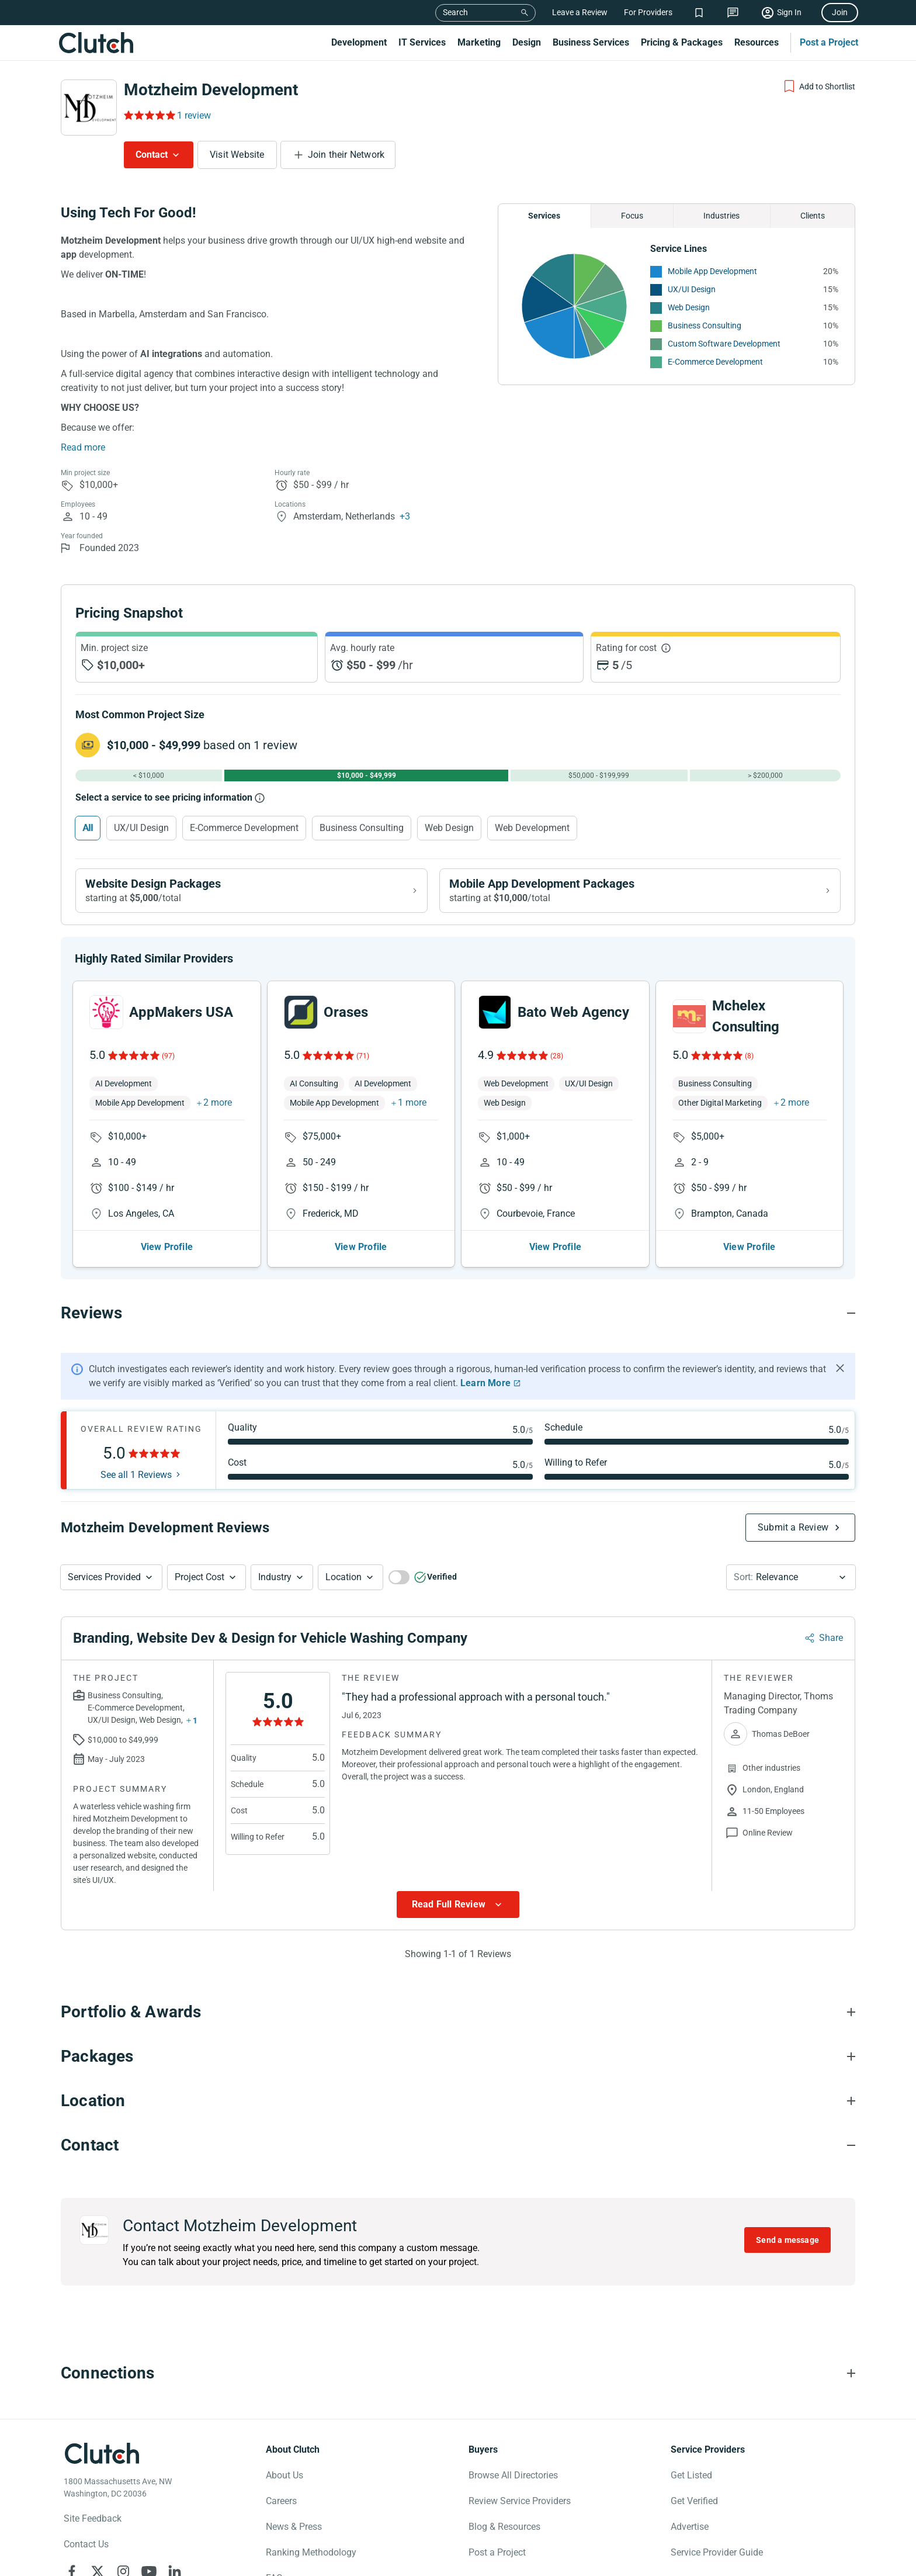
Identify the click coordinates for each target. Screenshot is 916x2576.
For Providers (648, 12)
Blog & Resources (504, 2536)
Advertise (690, 2536)
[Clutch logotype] (102, 2462)
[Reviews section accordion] (458, 1322)
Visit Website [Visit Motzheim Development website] (237, 154)
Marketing (479, 42)
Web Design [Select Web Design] (449, 827)
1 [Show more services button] (195, 1729)
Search (455, 12)
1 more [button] (412, 1111)
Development (359, 42)
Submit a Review (793, 1536)
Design (526, 42)
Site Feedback (93, 2527)
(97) (168, 1065)
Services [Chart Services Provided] (544, 215)
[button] (111, 1586)
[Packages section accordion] (458, 2066)
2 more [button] (217, 1111)
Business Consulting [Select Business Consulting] (362, 827)
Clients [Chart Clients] (812, 215)
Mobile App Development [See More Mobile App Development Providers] (712, 271)
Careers (281, 2510)
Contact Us (86, 2553)
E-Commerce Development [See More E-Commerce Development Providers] (715, 361)
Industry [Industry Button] (275, 1586)
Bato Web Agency (573, 1021)
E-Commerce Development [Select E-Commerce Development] (244, 827)
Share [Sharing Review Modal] (831, 1647)
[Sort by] (791, 1586)
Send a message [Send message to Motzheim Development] (787, 2249)
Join (840, 12)
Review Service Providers (520, 2510)
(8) (749, 1065)
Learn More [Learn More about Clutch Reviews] (485, 1392)
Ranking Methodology (311, 2561)
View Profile (167, 1256)
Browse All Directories (513, 2484)
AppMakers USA (181, 1021)
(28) (556, 1065)
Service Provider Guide (717, 2561)
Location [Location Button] (343, 1586)
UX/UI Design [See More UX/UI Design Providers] (692, 289)
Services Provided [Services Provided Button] (104, 1586)
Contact (152, 154)
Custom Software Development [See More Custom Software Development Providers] (724, 343)
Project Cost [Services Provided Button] (199, 1586)
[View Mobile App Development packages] (640, 890)
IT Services (422, 42)
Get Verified (694, 2510)
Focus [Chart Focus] (632, 215)
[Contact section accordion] (458, 2154)
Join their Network (346, 154)
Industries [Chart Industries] (721, 215)
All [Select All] (87, 827)
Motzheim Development (211, 89)
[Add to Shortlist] (818, 86)
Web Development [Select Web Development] (532, 827)
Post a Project (829, 42)
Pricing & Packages (682, 42)
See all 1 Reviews (136, 1484)
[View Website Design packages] (251, 890)
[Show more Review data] (458, 1913)
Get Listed (691, 2484)
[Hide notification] (840, 1377)
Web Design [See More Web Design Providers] (689, 307)
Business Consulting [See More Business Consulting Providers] (704, 325)
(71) (362, 1065)
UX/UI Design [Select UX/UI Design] (141, 827)
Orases (346, 1021)
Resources (756, 42)
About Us (284, 2484)
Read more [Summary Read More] (83, 447)
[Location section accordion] (458, 2110)
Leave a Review (580, 12)
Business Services (591, 42)
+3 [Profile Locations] (405, 516)
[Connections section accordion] (458, 2382)
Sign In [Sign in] (789, 12)
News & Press (294, 2536)
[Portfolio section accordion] (458, 2021)
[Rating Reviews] (149, 115)
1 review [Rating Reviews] (194, 115)
